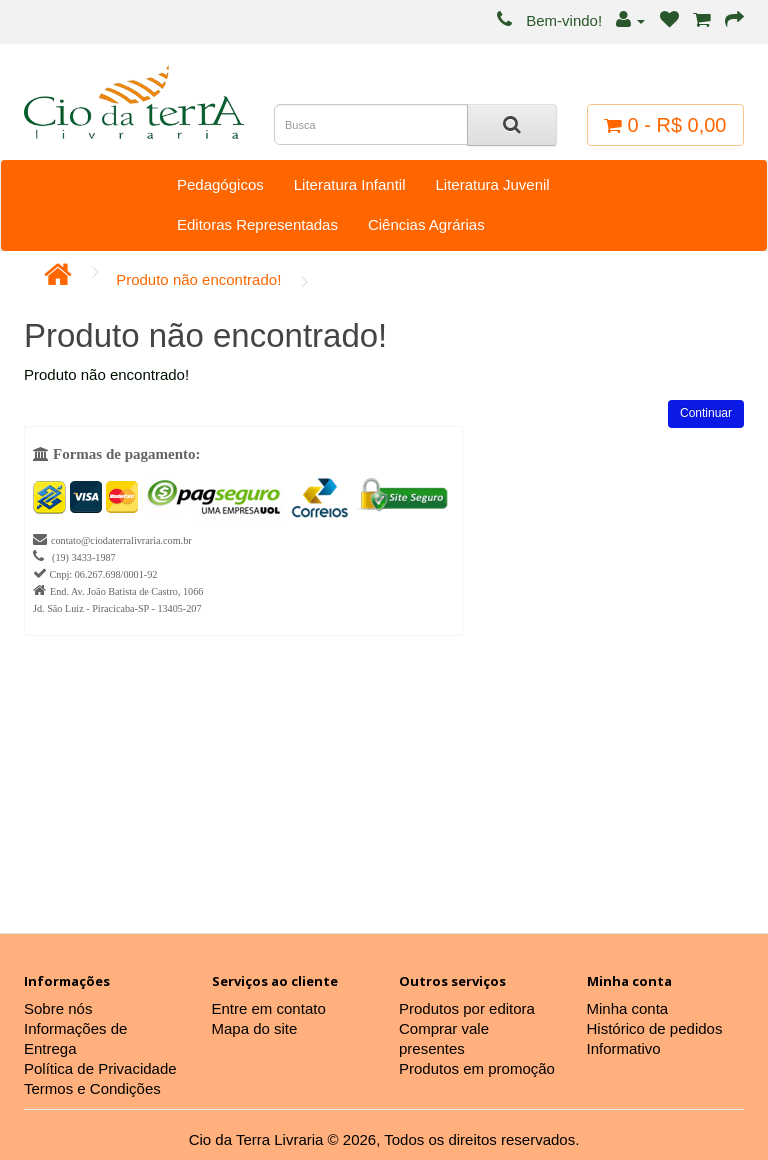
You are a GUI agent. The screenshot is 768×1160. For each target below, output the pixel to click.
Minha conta (628, 1008)
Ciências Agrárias (426, 224)
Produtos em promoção (477, 1068)
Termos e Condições (92, 1088)
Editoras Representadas (257, 224)
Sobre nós (58, 1008)
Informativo (624, 1048)
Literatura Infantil (350, 184)
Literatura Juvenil (492, 184)
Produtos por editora (467, 1008)
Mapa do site (255, 1028)
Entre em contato (269, 1008)
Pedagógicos (220, 184)
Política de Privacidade (100, 1068)
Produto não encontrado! (198, 279)
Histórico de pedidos (655, 1028)
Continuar (706, 413)
